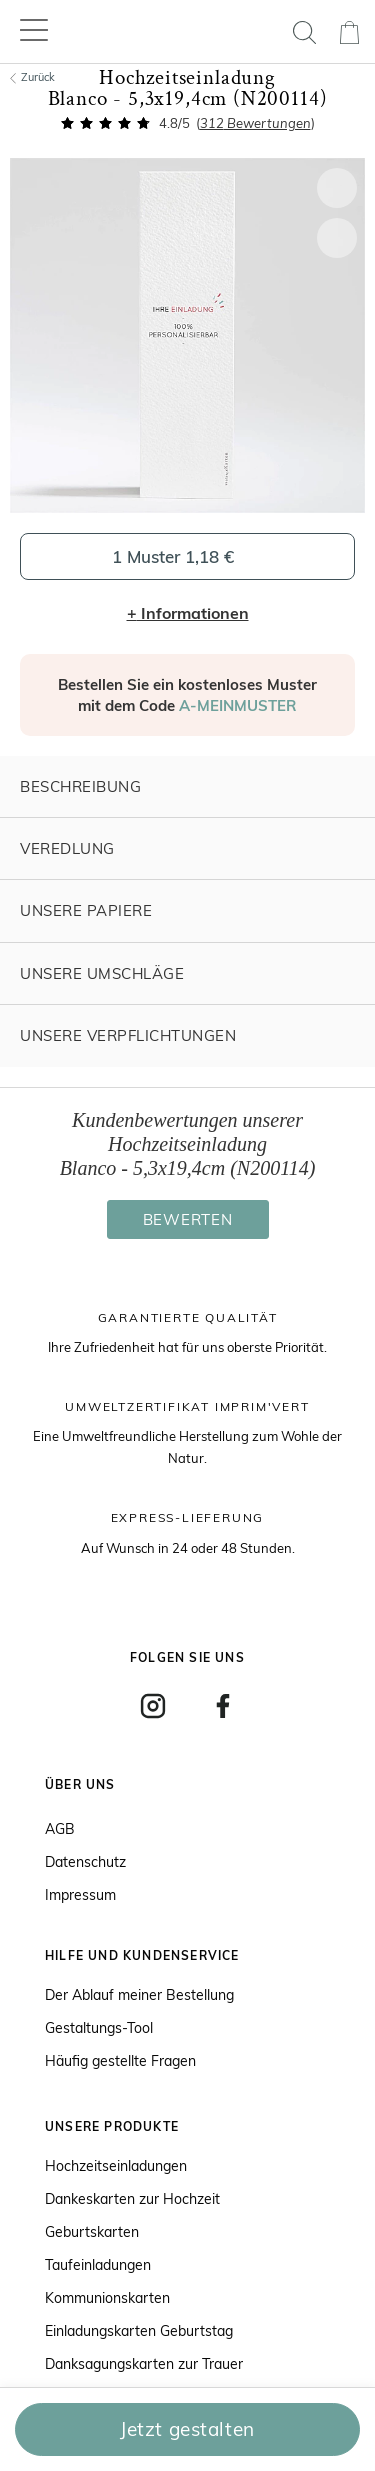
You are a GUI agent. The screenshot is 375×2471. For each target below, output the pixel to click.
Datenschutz (85, 1862)
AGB (60, 1829)
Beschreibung (80, 786)
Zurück (32, 77)
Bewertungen (255, 123)
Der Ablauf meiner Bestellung (139, 1995)
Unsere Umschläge (102, 973)
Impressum (80, 1895)
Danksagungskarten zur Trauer (144, 2364)
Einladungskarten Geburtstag (139, 2331)
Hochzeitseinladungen (116, 2166)
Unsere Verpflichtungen (128, 1035)
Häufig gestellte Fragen (120, 2061)
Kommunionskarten (107, 2298)
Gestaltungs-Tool (99, 2028)
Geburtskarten (92, 2232)
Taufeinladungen (98, 2265)
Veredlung (67, 848)
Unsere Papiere (86, 910)
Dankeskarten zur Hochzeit (132, 2199)
